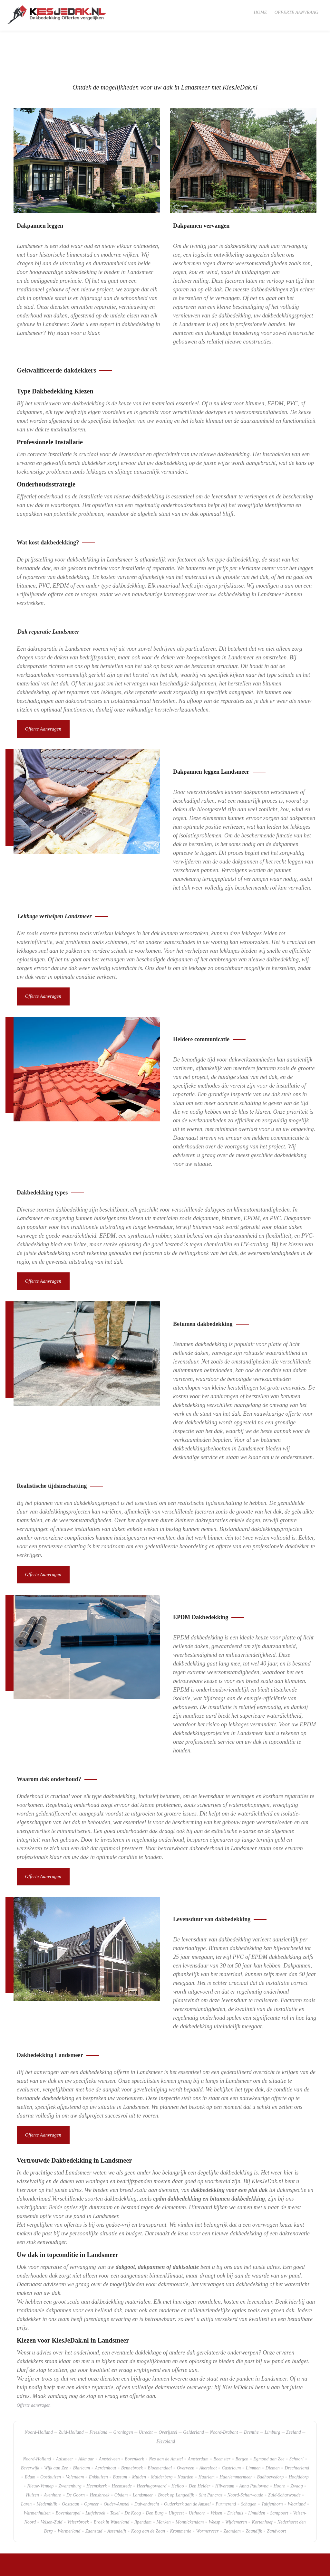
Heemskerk (96, 2448)
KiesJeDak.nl (26, 2566)
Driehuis (235, 2475)
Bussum (120, 2439)
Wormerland (69, 2493)
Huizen (32, 2457)
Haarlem (206, 2439)
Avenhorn (52, 2457)
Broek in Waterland (111, 2484)
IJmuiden (256, 2475)
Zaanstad (93, 2493)
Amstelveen (109, 2421)
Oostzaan (70, 2466)
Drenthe (251, 2394)
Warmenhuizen (37, 2475)
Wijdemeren (236, 2484)
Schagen (249, 2466)
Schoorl (296, 2421)
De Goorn (75, 2457)
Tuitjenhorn (272, 2466)
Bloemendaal (160, 2430)
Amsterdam (198, 2421)
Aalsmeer (64, 2421)
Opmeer (91, 2466)
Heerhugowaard (151, 2448)
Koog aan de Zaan (148, 2493)
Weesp (214, 2484)
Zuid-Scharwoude (284, 2457)
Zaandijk (254, 2493)
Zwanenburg (70, 2448)
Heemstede (122, 2448)
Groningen (123, 2394)
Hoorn (280, 2448)
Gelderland (193, 2394)
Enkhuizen (98, 2439)
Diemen (273, 2430)
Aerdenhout (105, 2430)
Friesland (98, 2394)
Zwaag (296, 2448)
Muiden (139, 2439)
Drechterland (297, 2430)
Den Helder (199, 2448)
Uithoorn (197, 2475)
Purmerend (226, 2466)
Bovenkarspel (67, 2475)
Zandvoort (276, 2493)
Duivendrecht (146, 2466)
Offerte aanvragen (43, 700)
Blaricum (81, 2430)
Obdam (121, 2457)
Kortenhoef (262, 2484)
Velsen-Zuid (51, 2484)
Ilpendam (143, 2484)
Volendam (75, 2439)
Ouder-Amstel (116, 2466)
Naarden (185, 2439)
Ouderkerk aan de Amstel (187, 2466)
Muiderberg (161, 2439)
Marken (164, 2484)
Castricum (231, 2430)
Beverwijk (30, 2430)
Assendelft (116, 2493)
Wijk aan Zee (56, 2430)
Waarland (297, 2466)
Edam (30, 2439)
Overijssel (168, 2394)
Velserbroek (78, 2484)
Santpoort (279, 2475)
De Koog (132, 2475)
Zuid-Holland (71, 2394)
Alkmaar (86, 2421)
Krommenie (180, 2493)
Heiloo (177, 2448)
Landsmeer (143, 2457)
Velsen (216, 2475)
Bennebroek (132, 2430)
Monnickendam (190, 2484)
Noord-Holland (39, 2394)
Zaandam (232, 2493)
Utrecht (146, 2394)
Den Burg (155, 2475)
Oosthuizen (50, 2439)
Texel (115, 2475)
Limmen (253, 2430)
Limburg (272, 2394)
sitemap (46, 2566)
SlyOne (77, 2566)
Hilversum (224, 2448)
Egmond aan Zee (268, 2421)
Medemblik (47, 2466)
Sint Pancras (210, 2457)
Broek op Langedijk (176, 2457)
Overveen (185, 2430)
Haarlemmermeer (235, 2439)
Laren (26, 2466)
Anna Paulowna (253, 2448)
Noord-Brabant (224, 2394)
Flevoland (165, 2403)
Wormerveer (207, 2493)
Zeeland (293, 2394)
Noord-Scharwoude (245, 2457)
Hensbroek (99, 2457)
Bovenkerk (134, 2421)
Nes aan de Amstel (166, 2421)
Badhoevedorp (270, 2439)
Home (260, 12)
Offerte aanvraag (296, 12)
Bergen (241, 2421)
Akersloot (208, 2430)
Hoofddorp (299, 2439)
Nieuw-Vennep (40, 2448)
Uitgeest (176, 2475)
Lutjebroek (95, 2475)
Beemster (221, 2421)
